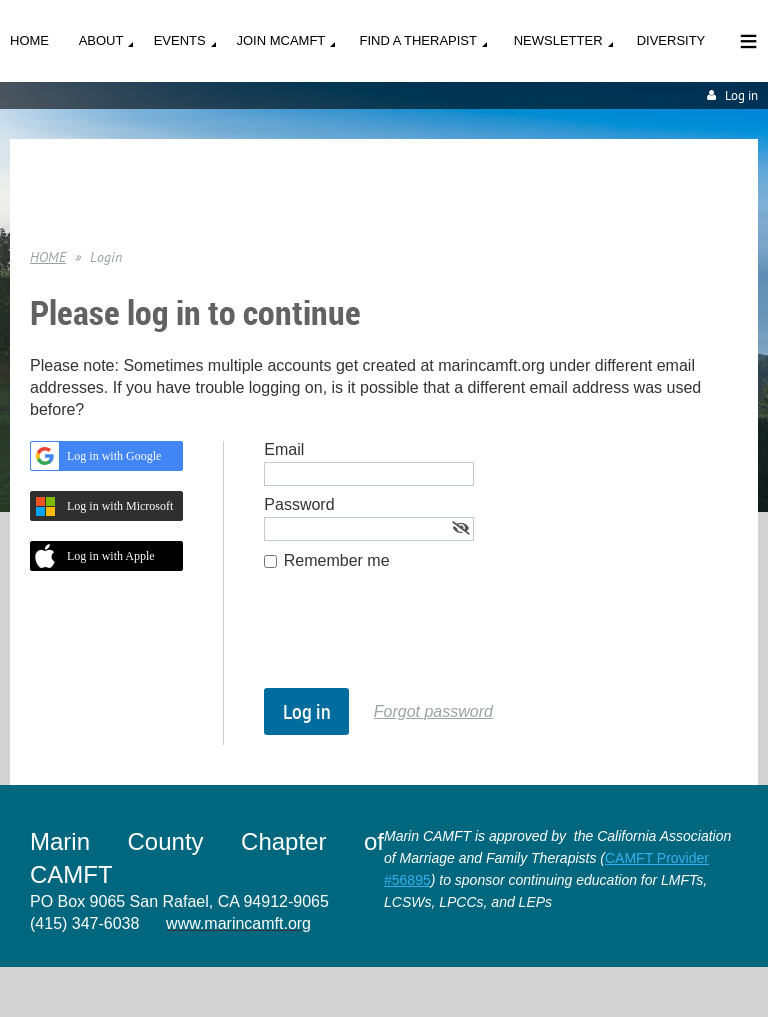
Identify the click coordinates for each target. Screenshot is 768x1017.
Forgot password (433, 711)
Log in (741, 95)
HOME (48, 257)
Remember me (337, 560)
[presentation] (416, 639)
